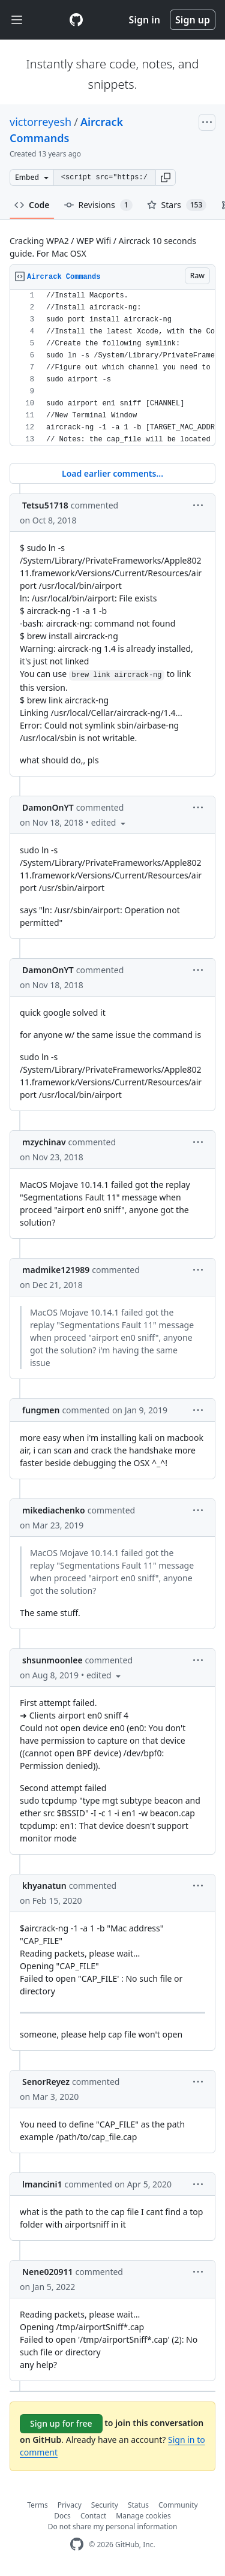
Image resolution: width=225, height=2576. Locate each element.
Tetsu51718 (45, 505)
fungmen (40, 1410)
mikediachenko (53, 1510)
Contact (93, 2516)
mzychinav (44, 1142)
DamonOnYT (48, 807)
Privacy (70, 2505)
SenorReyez (46, 2081)
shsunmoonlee (52, 1660)
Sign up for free (61, 2423)
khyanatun (44, 1885)
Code (32, 204)
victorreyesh (40, 122)
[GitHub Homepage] (77, 2544)
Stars (177, 205)
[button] (165, 177)
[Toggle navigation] (17, 20)
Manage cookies (143, 2516)
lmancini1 (42, 2184)
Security (104, 2505)
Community (178, 2505)
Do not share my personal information (113, 2526)
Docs (62, 2516)
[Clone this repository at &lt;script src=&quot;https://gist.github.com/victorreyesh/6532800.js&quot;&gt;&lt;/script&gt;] (104, 177)
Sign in (144, 19)
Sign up (192, 19)
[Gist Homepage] (76, 20)
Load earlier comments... (112, 473)
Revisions (98, 205)
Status (138, 2505)
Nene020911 (47, 2271)
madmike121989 (55, 1269)
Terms (37, 2505)
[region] (112, 368)
